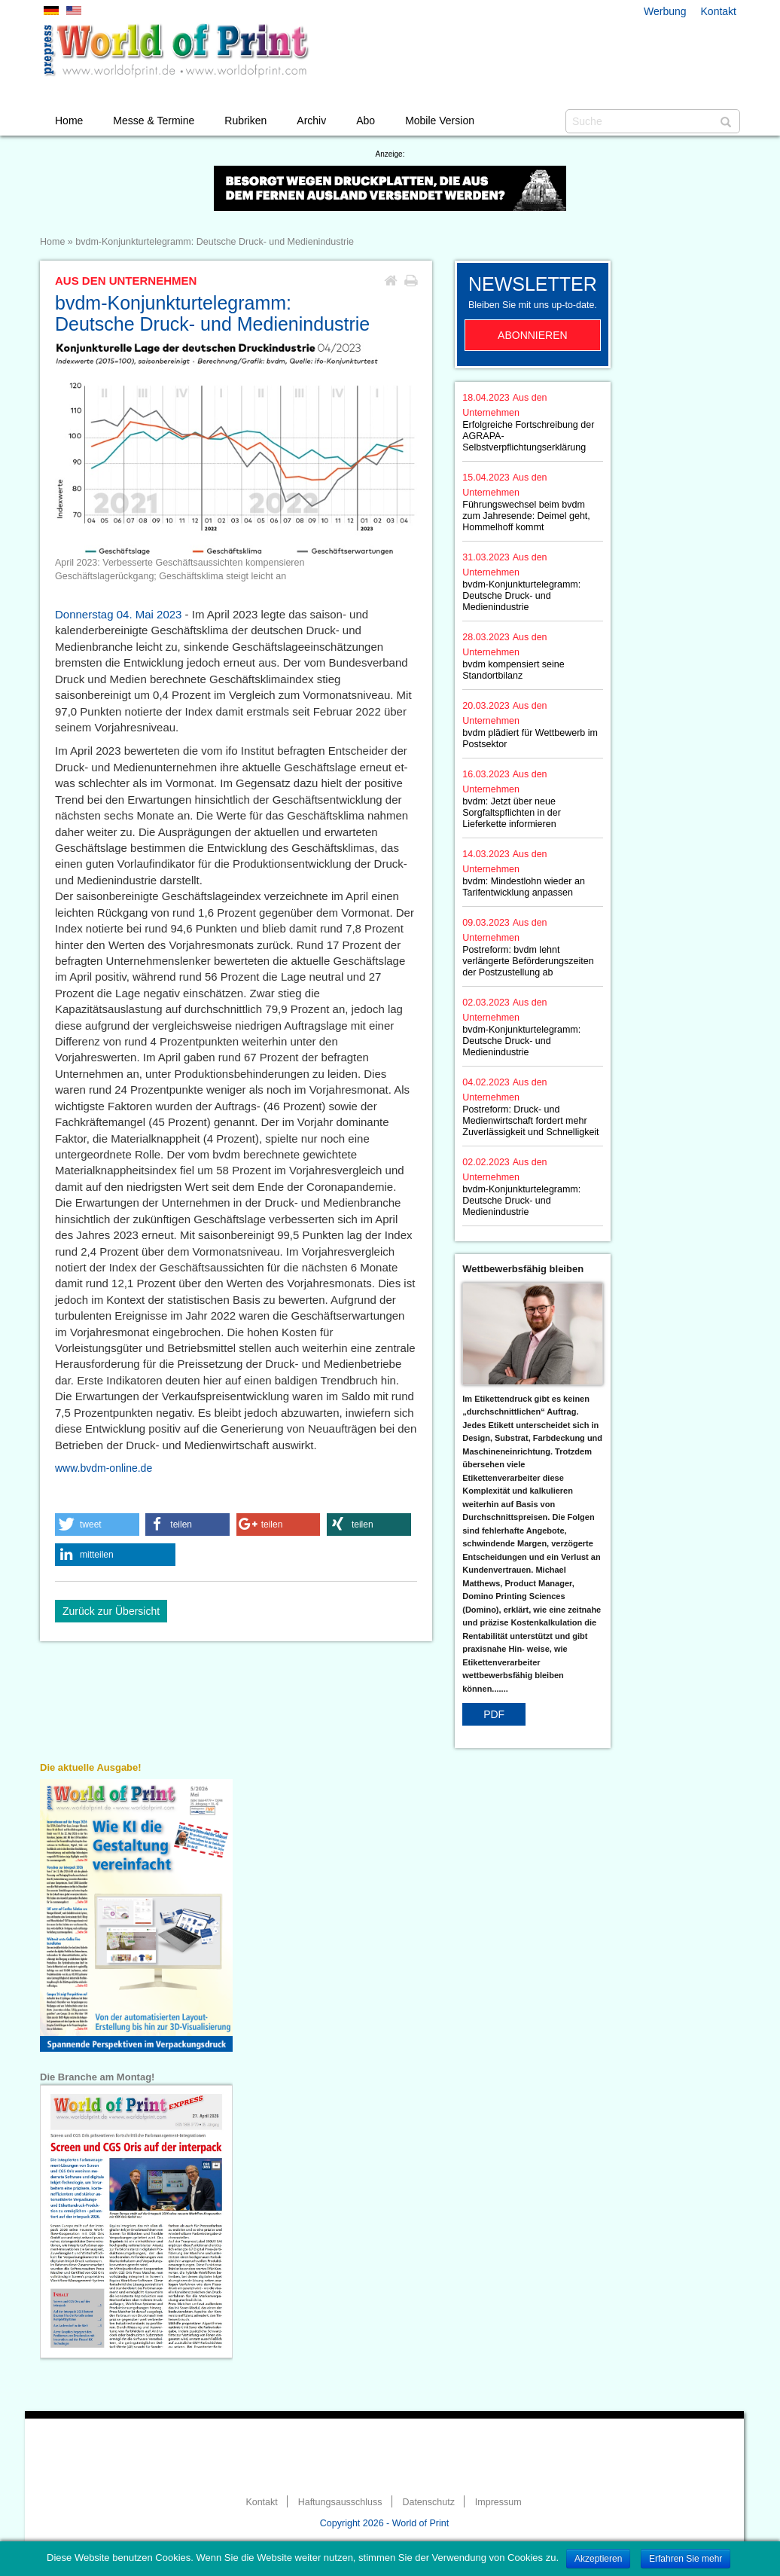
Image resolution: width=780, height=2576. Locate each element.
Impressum (498, 2502)
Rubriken (245, 120)
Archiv (311, 120)
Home (69, 120)
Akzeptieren (598, 2558)
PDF (493, 1714)
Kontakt (718, 11)
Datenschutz (428, 2502)
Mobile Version (439, 120)
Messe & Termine (153, 120)
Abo (365, 120)
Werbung (665, 11)
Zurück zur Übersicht (111, 1611)
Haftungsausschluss (340, 2502)
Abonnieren (533, 335)
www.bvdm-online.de (103, 1468)
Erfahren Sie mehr (685, 2558)
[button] (97, 1524)
